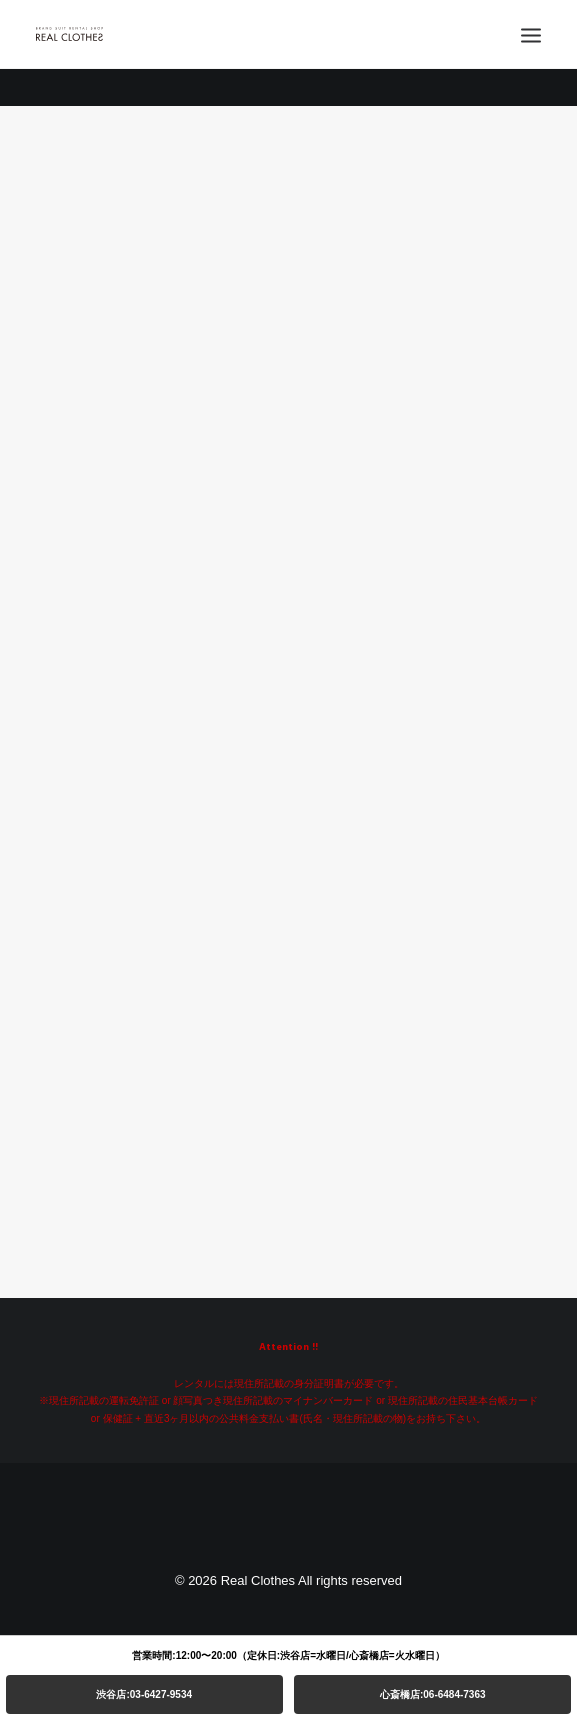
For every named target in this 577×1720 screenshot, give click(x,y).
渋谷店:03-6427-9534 (144, 1694)
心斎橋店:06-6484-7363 (433, 1694)
